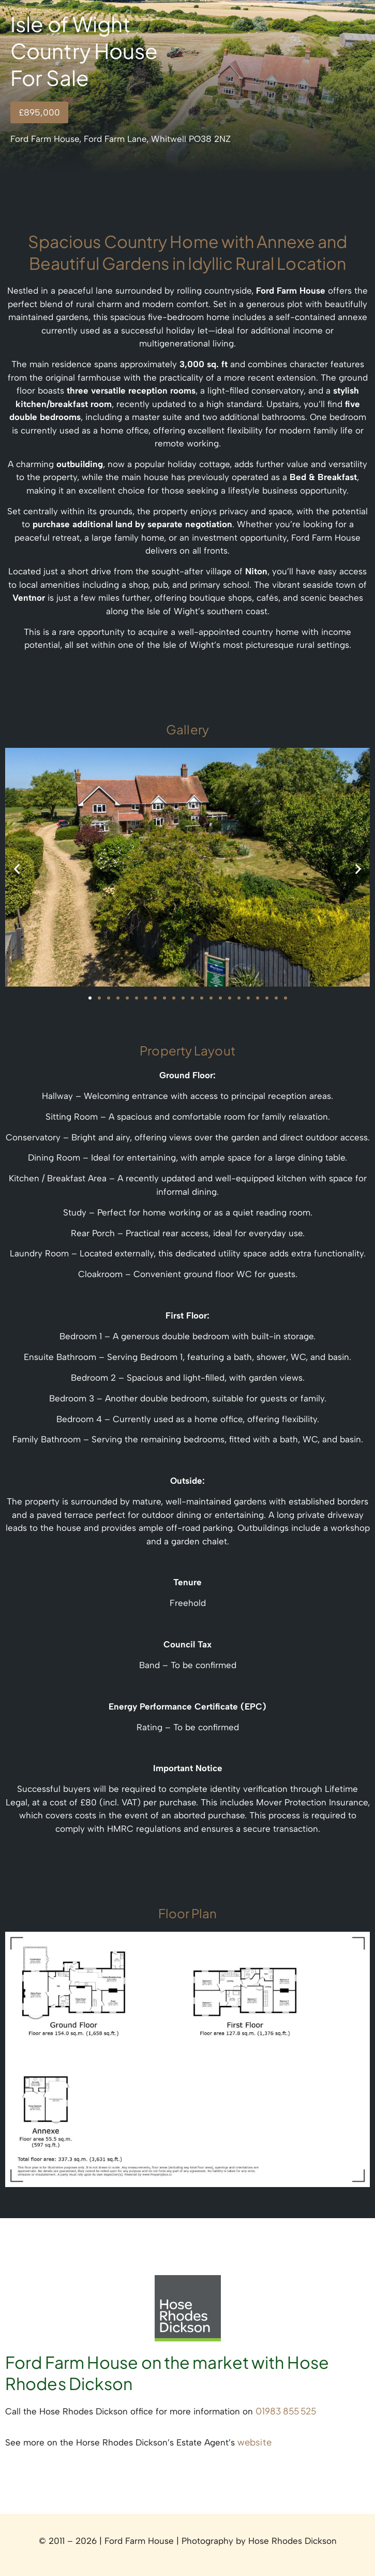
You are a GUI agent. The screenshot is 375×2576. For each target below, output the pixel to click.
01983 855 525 (286, 2410)
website (254, 2442)
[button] (16, 869)
